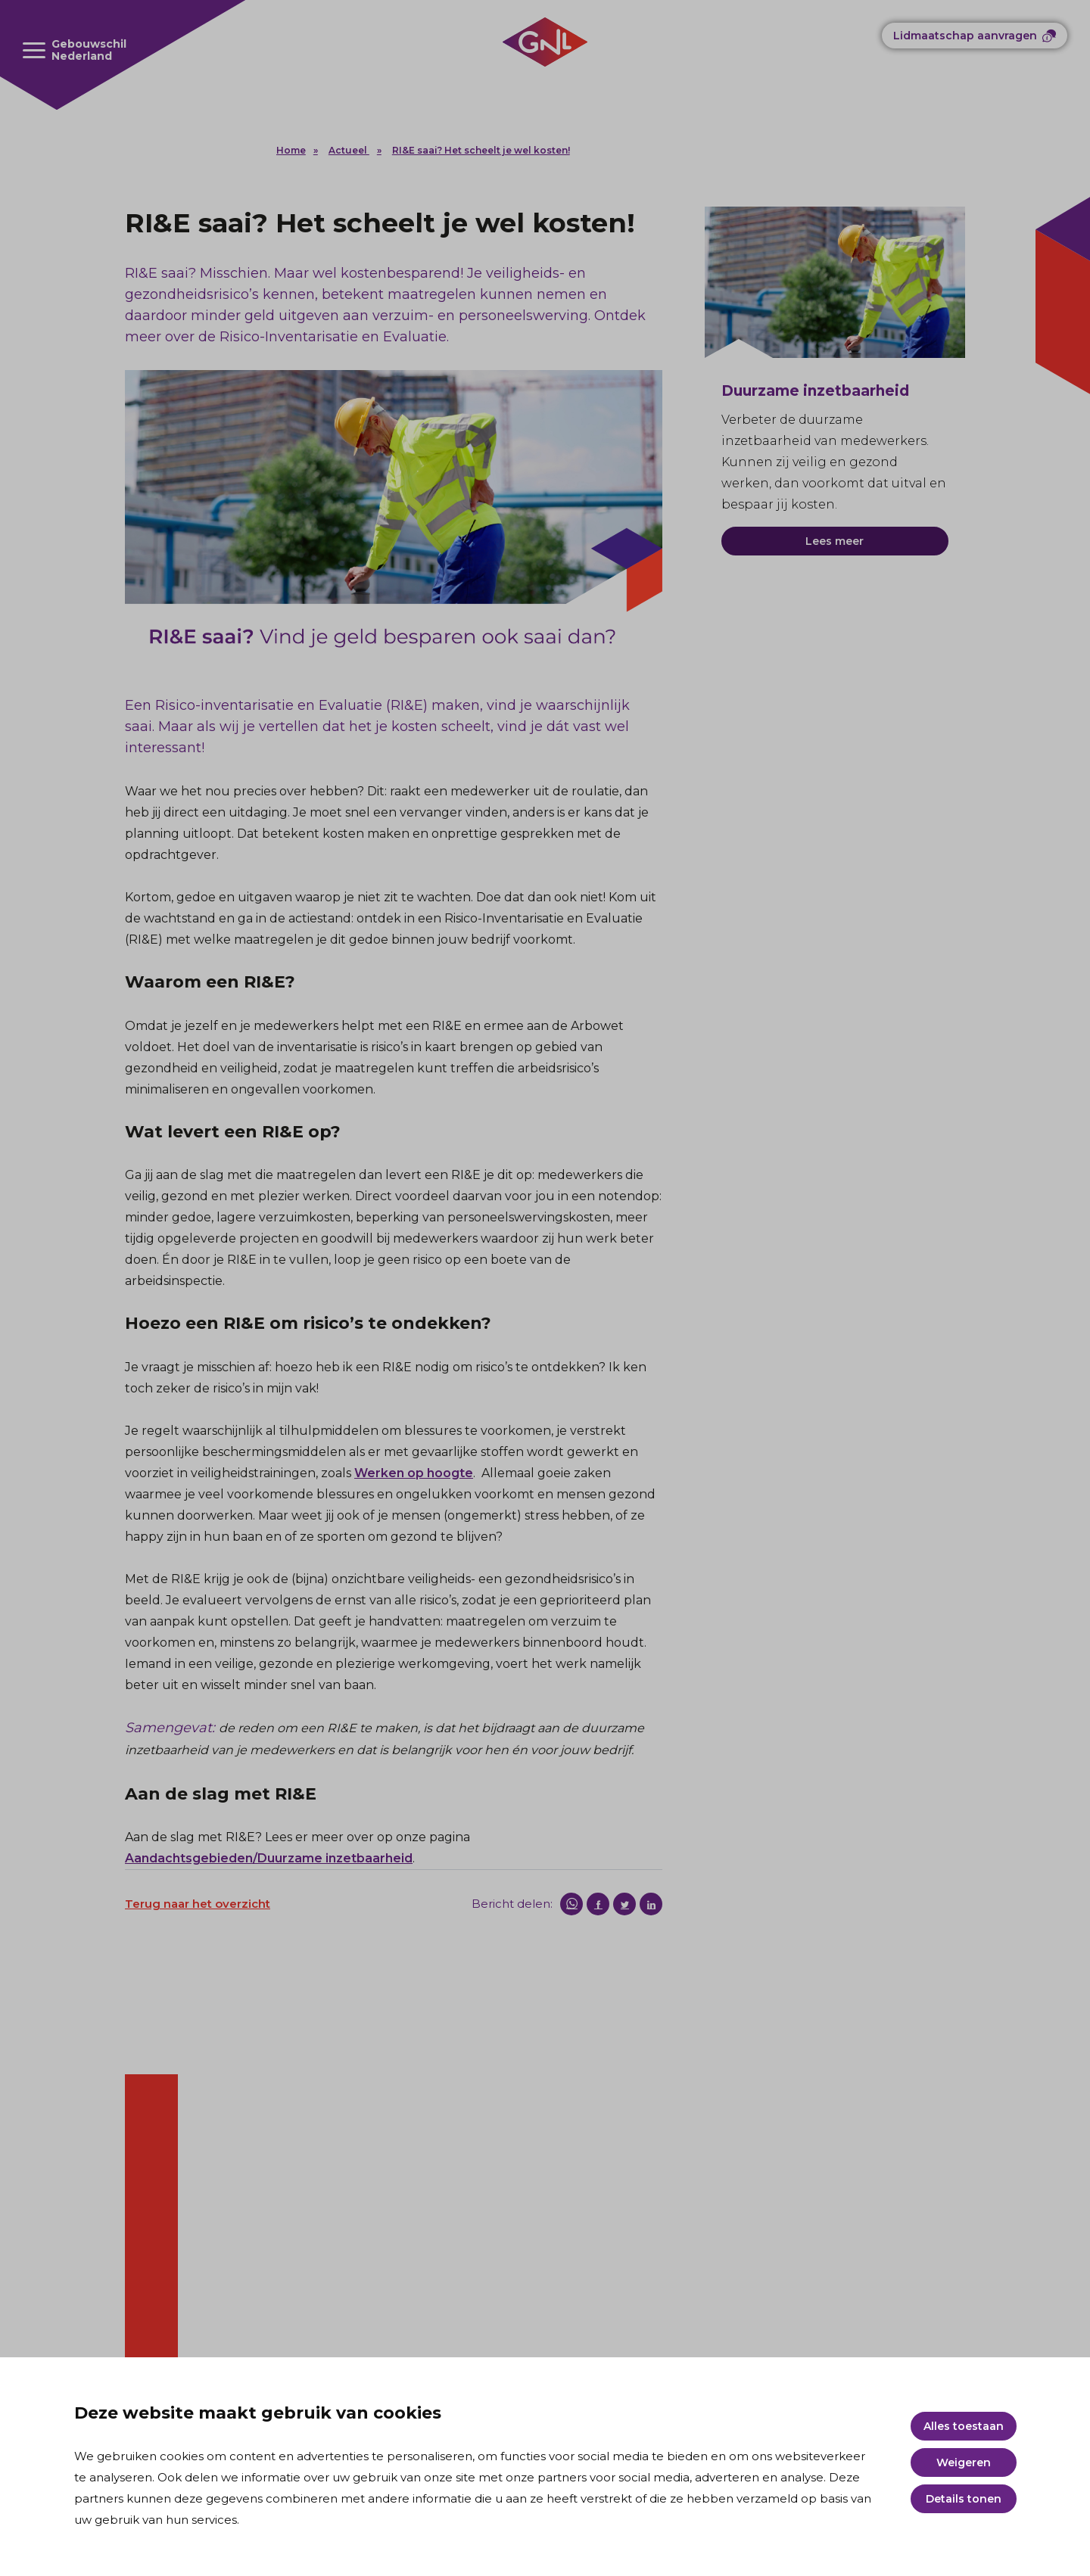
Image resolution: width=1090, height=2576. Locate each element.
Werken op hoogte (413, 1473)
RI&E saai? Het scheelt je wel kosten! (481, 150)
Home (291, 150)
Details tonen (963, 2499)
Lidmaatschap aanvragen (965, 35)
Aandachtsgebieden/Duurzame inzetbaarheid (269, 1858)
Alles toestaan (963, 2426)
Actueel (349, 150)
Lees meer (834, 541)
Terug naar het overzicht (197, 1903)
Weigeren (963, 2462)
